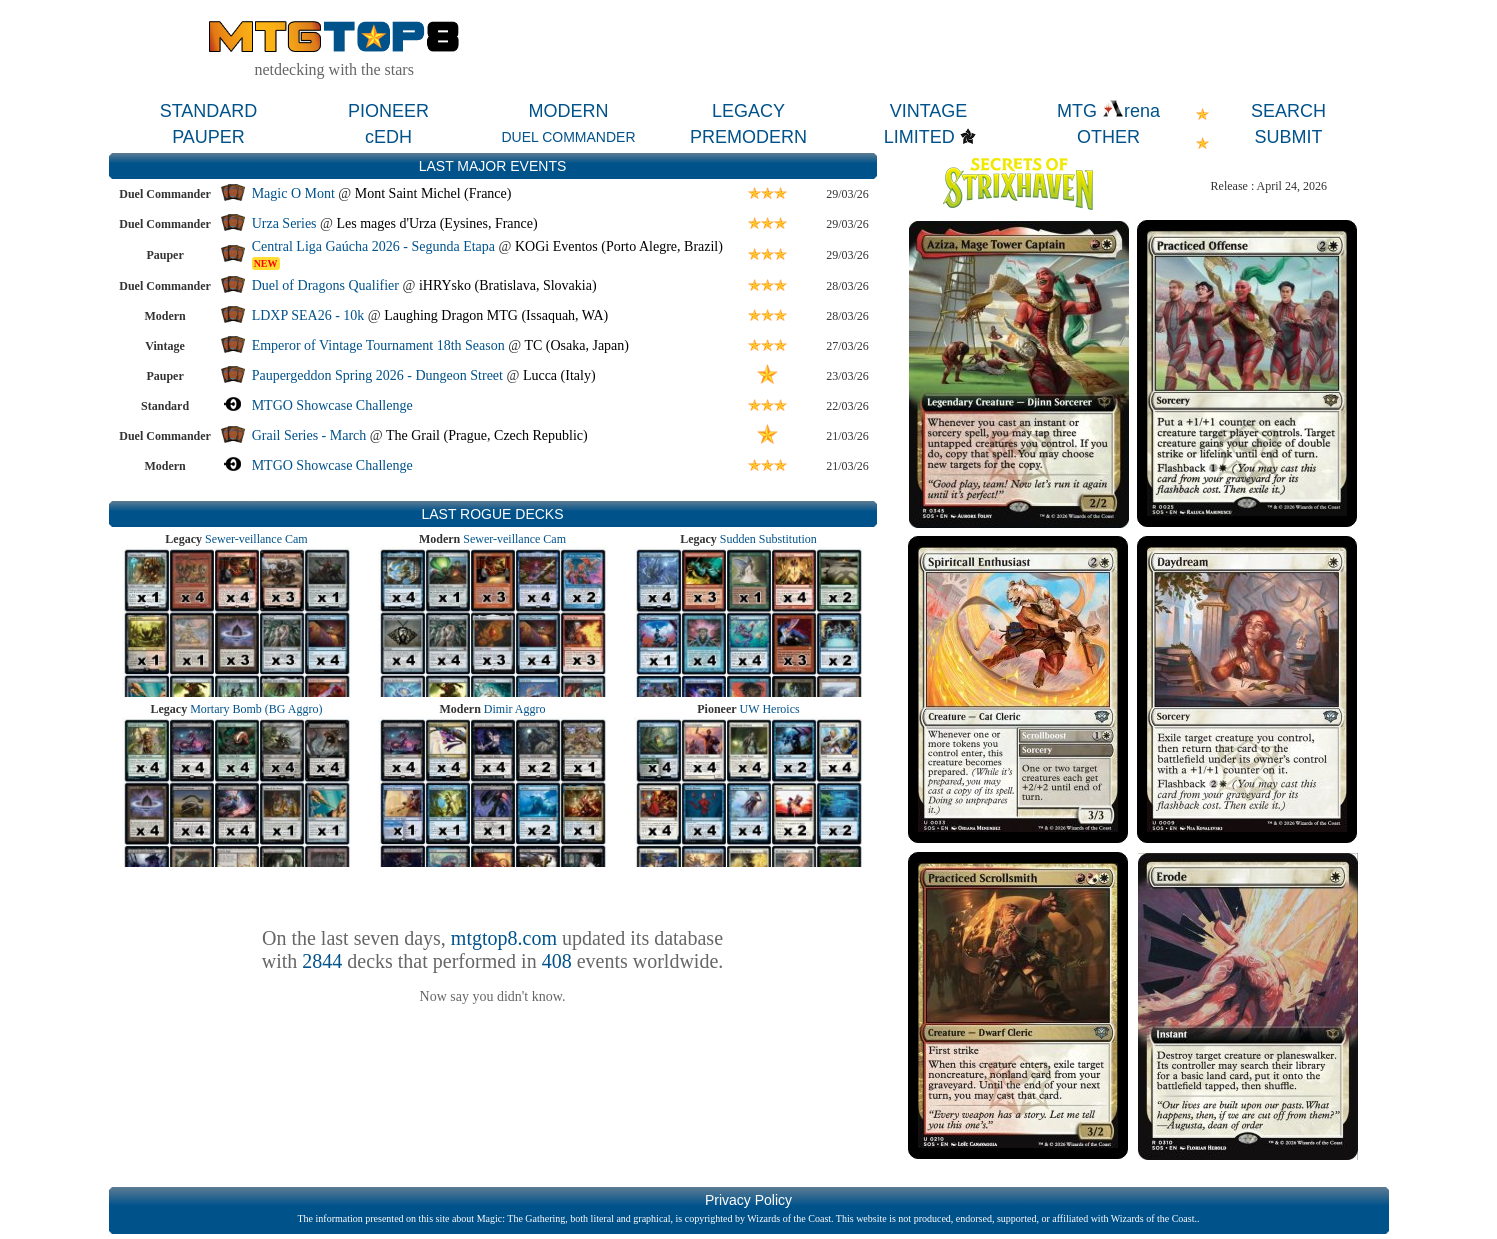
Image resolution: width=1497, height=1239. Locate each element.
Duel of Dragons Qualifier (325, 285)
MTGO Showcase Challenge (332, 405)
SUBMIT (1288, 137)
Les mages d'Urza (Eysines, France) (436, 223)
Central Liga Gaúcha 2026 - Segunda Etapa (373, 246)
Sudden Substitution (768, 539)
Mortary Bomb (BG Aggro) (256, 709)
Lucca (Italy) (559, 375)
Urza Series (284, 223)
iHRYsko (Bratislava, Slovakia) (508, 285)
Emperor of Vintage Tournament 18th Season (378, 345)
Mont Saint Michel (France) (433, 193)
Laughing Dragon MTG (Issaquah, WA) (496, 315)
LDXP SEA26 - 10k (308, 315)
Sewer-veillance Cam (256, 539)
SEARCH (1288, 111)
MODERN (569, 111)
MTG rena (1108, 111)
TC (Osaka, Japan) (576, 345)
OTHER (1108, 137)
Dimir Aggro (515, 709)
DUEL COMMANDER (568, 137)
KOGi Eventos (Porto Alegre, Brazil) (619, 246)
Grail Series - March (309, 435)
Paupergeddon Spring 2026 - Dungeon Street (377, 375)
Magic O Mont (293, 193)
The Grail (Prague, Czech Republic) (487, 435)
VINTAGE (929, 111)
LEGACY (748, 111)
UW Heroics (770, 709)
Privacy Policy (748, 1200)
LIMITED (919, 137)
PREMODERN (748, 137)
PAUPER (208, 137)
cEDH (388, 137)
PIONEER (388, 111)
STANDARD (209, 111)
